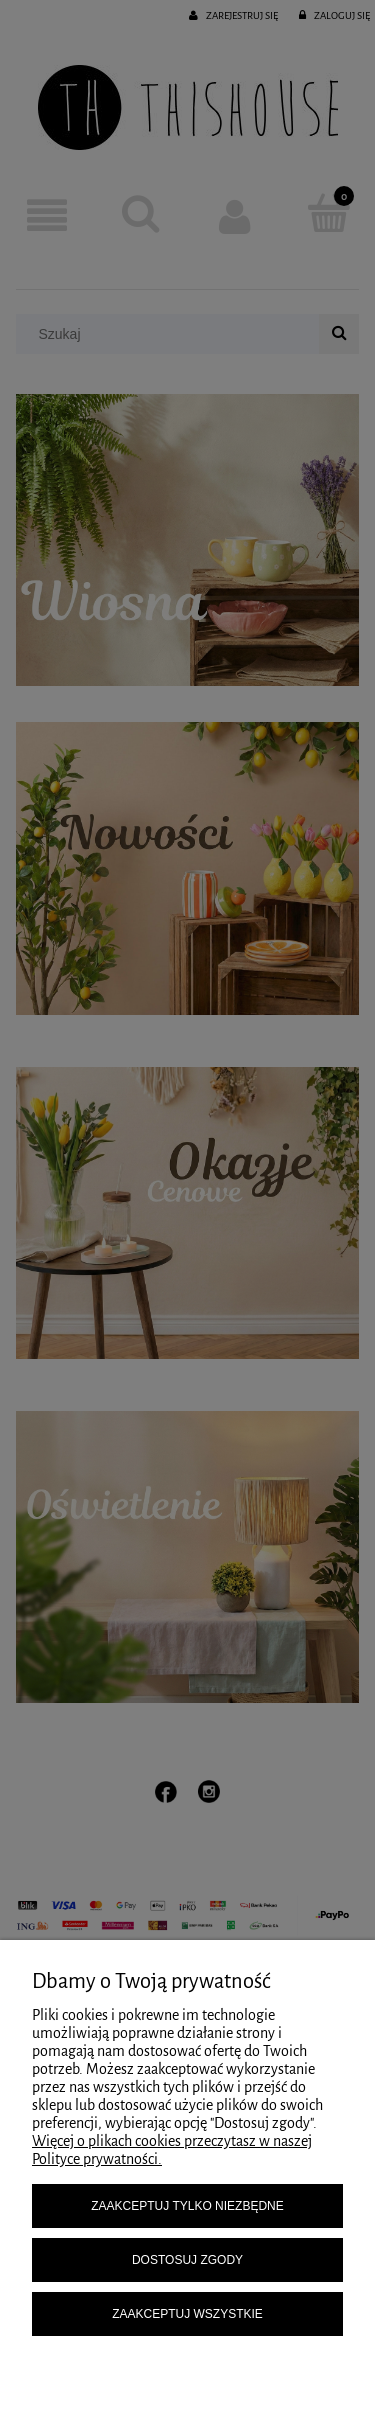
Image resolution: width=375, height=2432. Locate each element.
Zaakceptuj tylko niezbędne (187, 2206)
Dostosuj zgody (187, 2260)
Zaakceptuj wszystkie (187, 2314)
